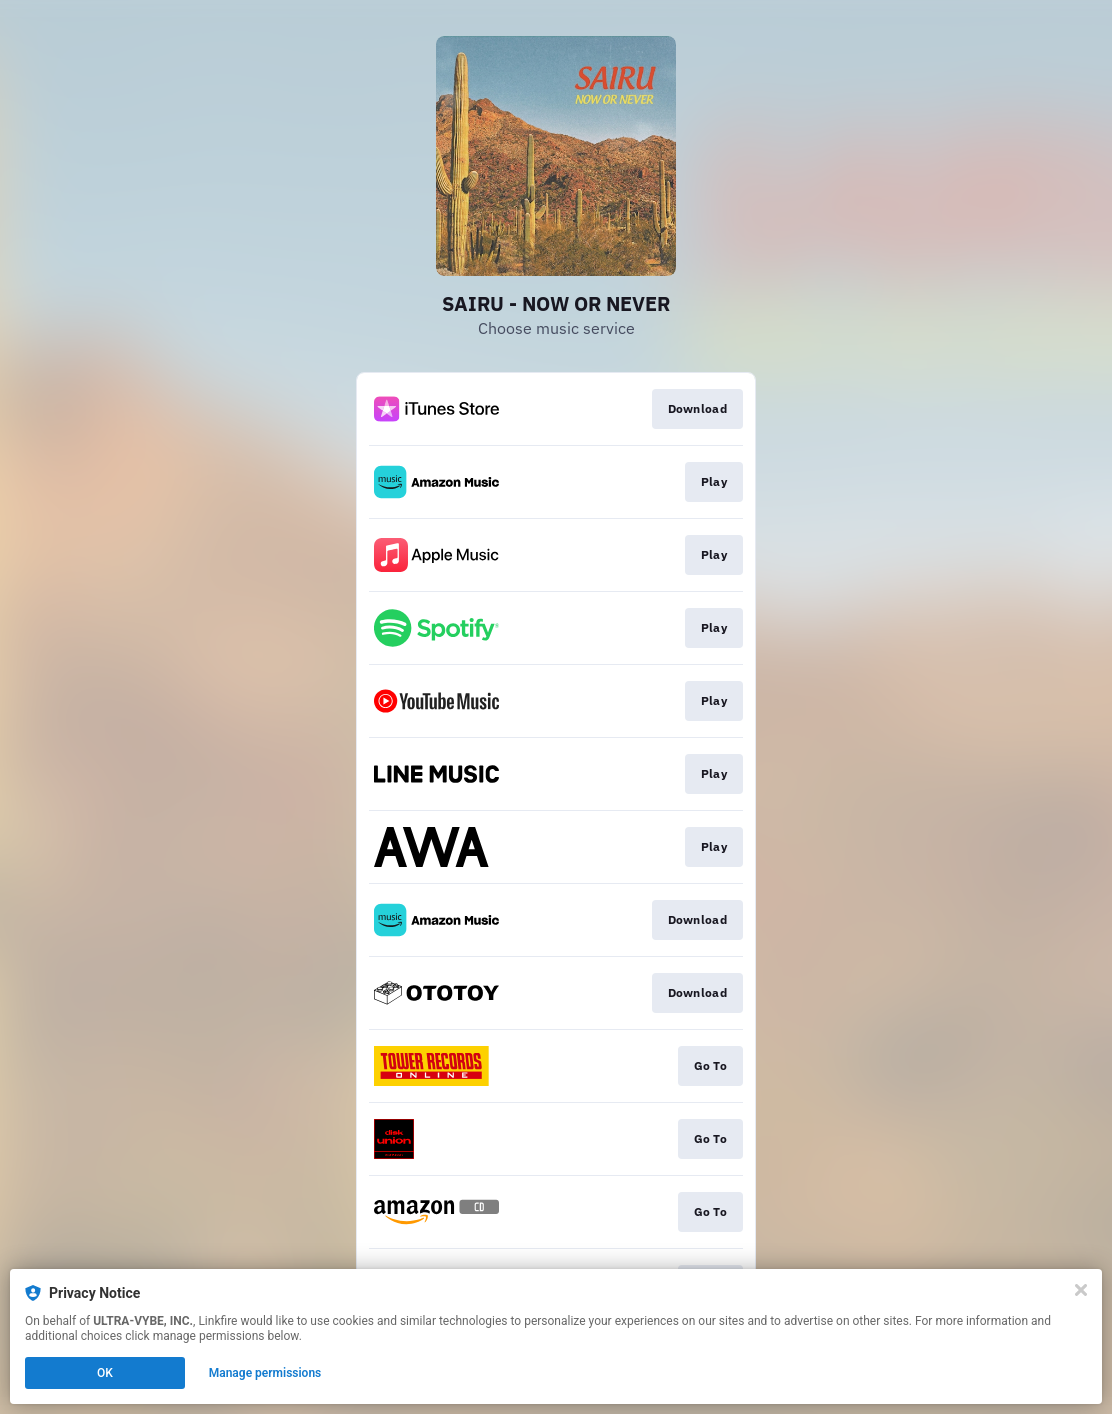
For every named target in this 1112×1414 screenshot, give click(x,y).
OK (105, 1373)
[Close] (1081, 1290)
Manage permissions (265, 1373)
